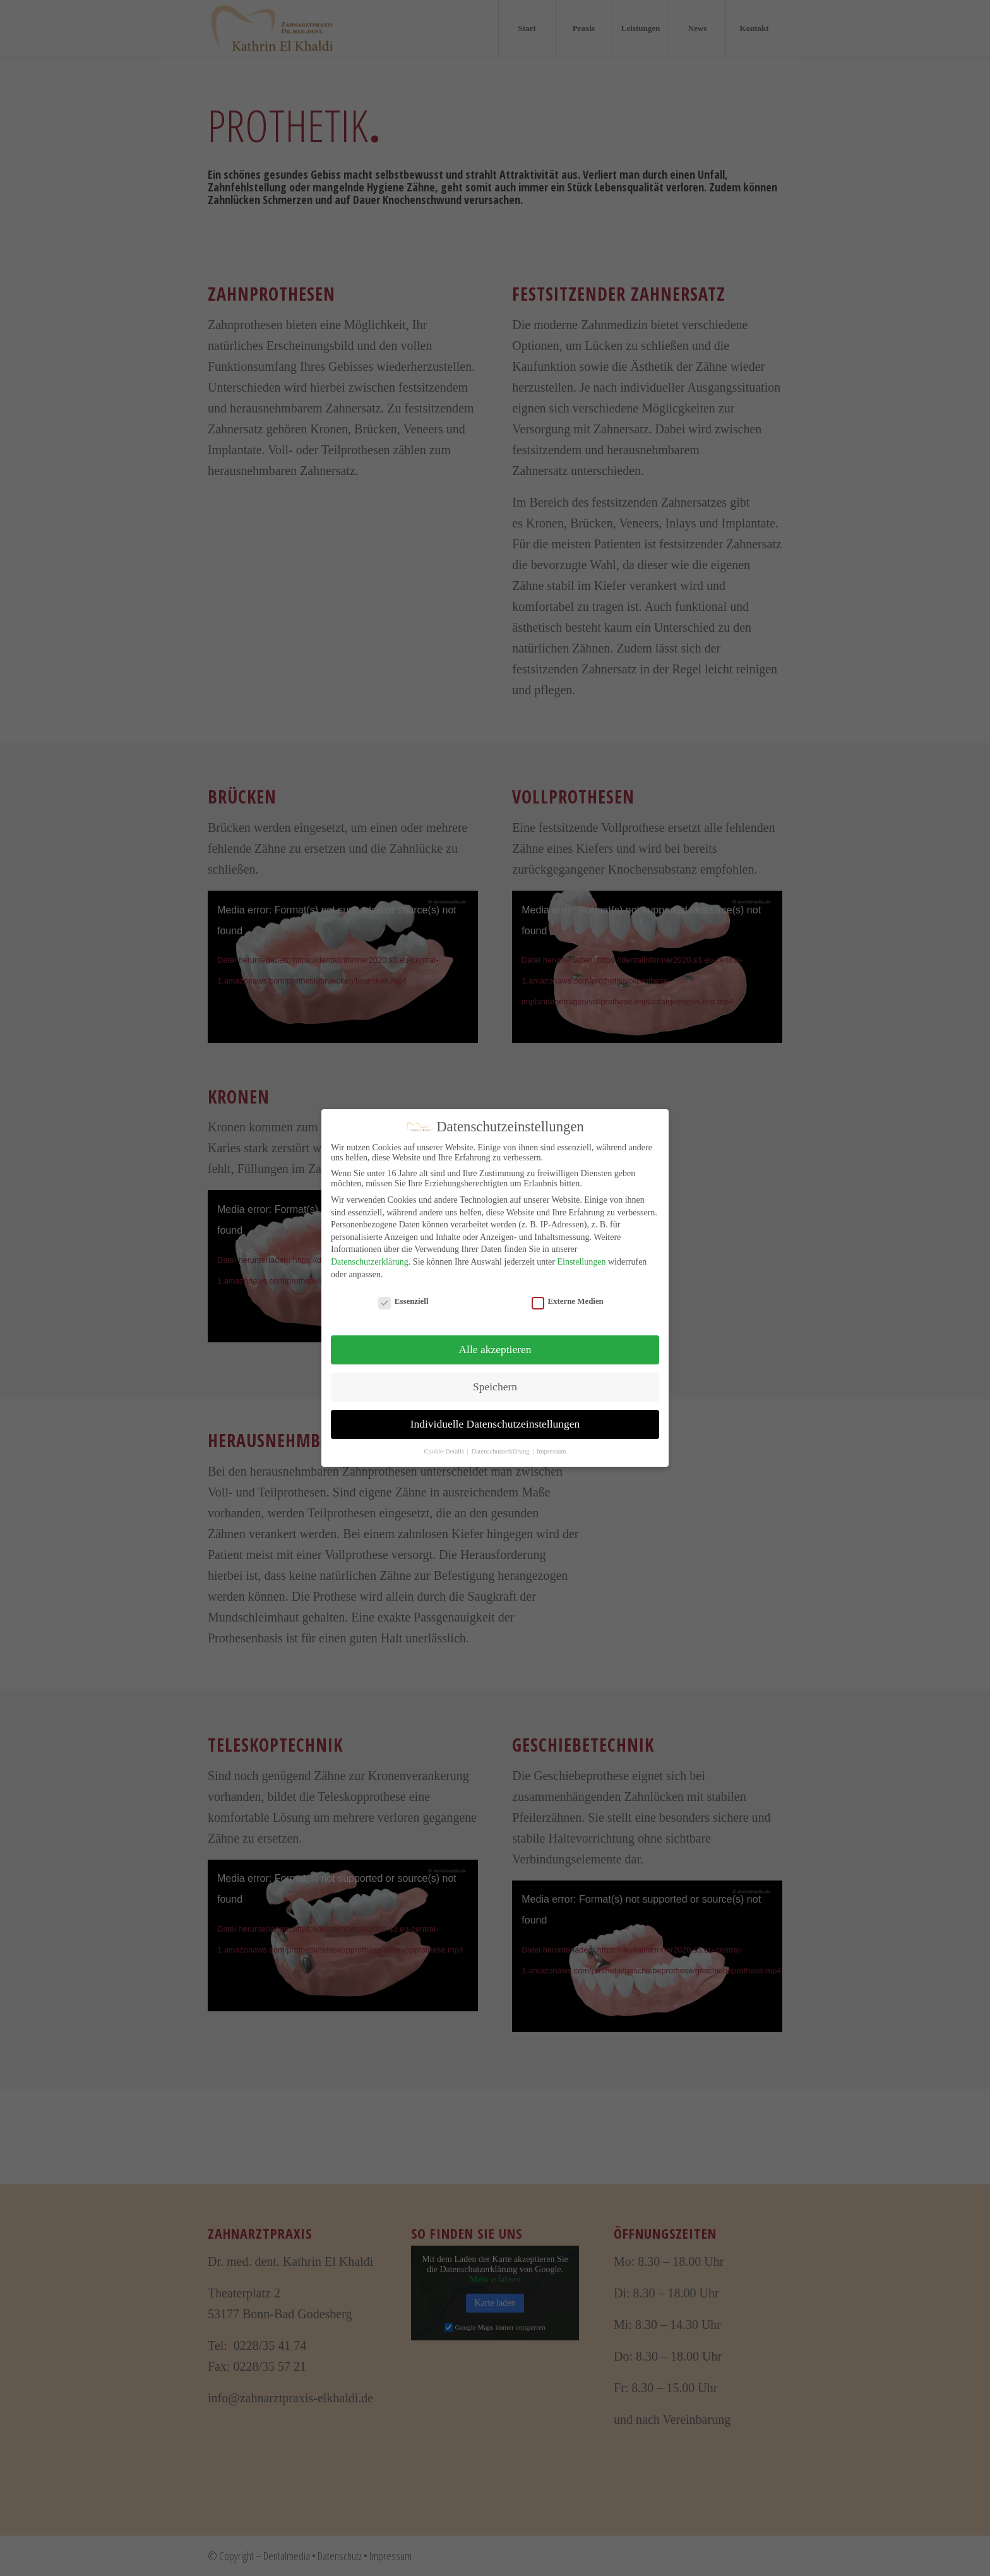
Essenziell (403, 1301)
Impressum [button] (551, 1451)
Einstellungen (581, 1262)
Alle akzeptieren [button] (494, 1349)
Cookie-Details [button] (444, 1451)
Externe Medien (568, 1301)
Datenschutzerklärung (370, 1262)
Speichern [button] (495, 1386)
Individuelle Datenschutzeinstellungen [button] (495, 1423)
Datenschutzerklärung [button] (501, 1451)
